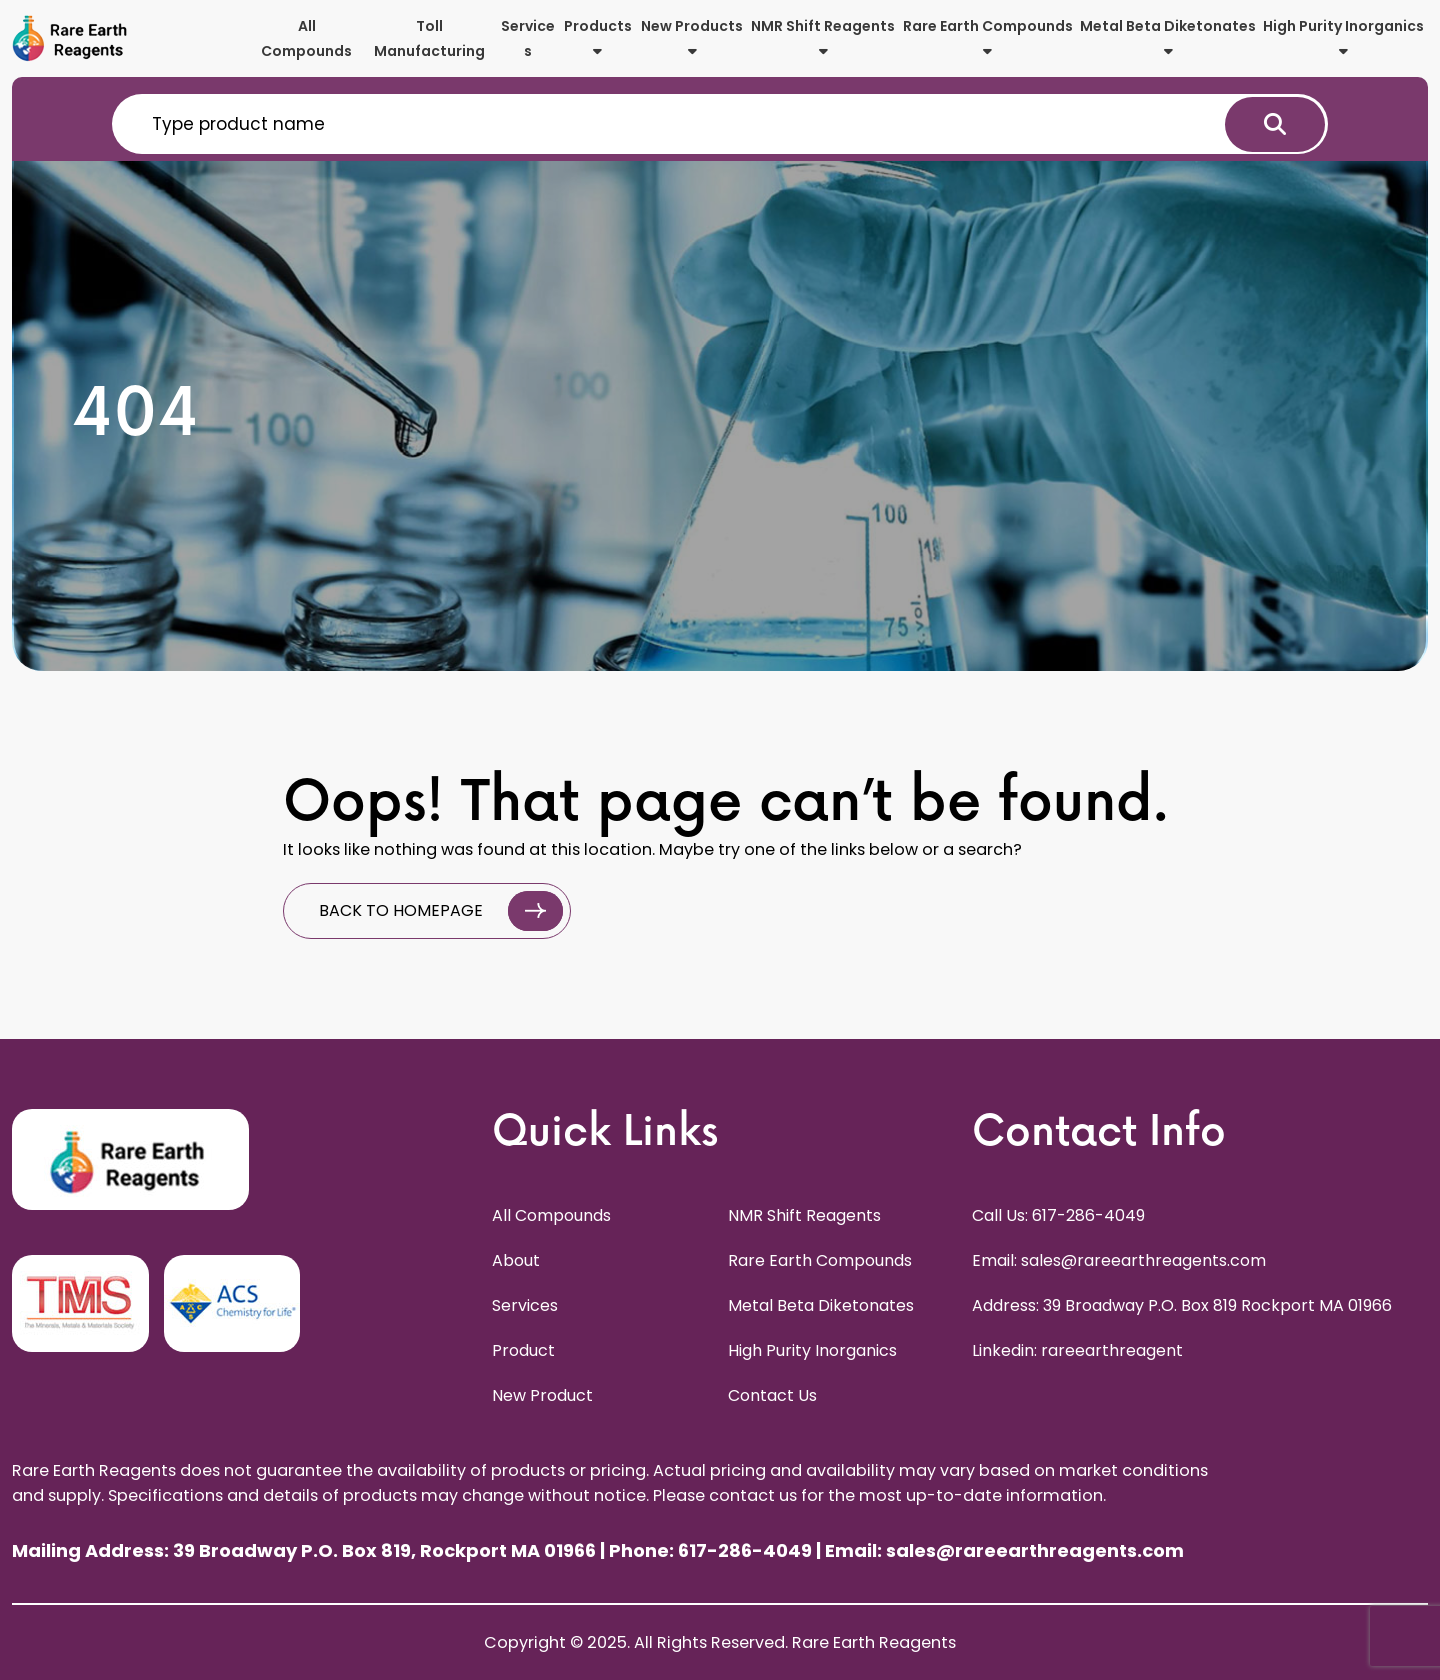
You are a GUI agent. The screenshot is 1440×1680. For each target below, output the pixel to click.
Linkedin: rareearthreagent (1077, 1350)
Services (528, 38)
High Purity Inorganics (1343, 37)
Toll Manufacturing (429, 38)
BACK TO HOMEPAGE (441, 911)
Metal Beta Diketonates (1168, 37)
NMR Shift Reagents (823, 37)
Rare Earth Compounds (988, 37)
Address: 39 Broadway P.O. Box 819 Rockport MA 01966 (1182, 1305)
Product (523, 1350)
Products (598, 37)
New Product (542, 1395)
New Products (692, 37)
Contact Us (772, 1395)
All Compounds (306, 38)
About (516, 1260)
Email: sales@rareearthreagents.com (1119, 1260)
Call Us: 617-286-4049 (1058, 1215)
